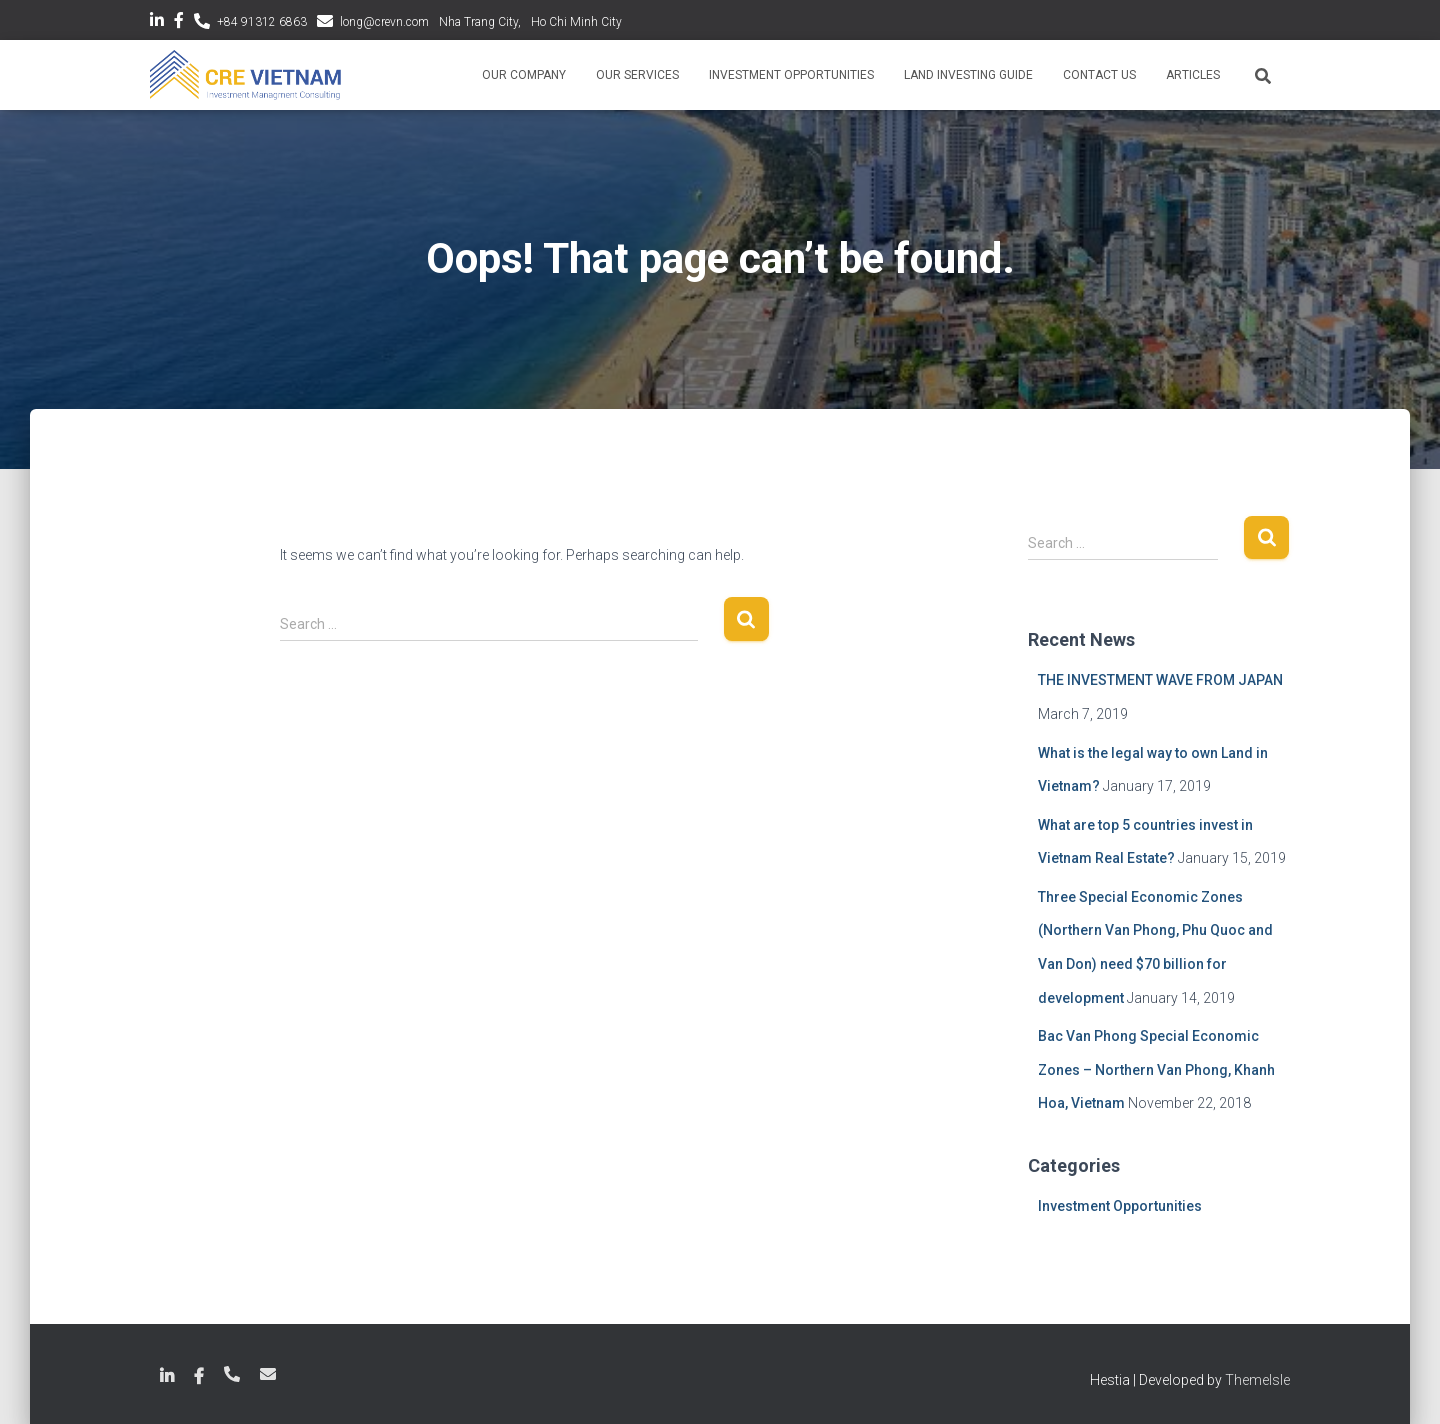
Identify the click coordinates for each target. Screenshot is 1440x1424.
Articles (1193, 75)
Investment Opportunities (791, 75)
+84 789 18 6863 (232, 1374)
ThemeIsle (1257, 1380)
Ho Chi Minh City (576, 22)
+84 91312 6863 (262, 22)
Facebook (179, 23)
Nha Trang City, (480, 22)
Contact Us (1099, 75)
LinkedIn (157, 23)
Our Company (524, 75)
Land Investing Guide (968, 75)
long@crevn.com (384, 22)
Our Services (637, 75)
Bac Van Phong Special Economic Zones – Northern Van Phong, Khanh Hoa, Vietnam (1156, 1069)
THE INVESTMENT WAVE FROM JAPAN (1160, 680)
